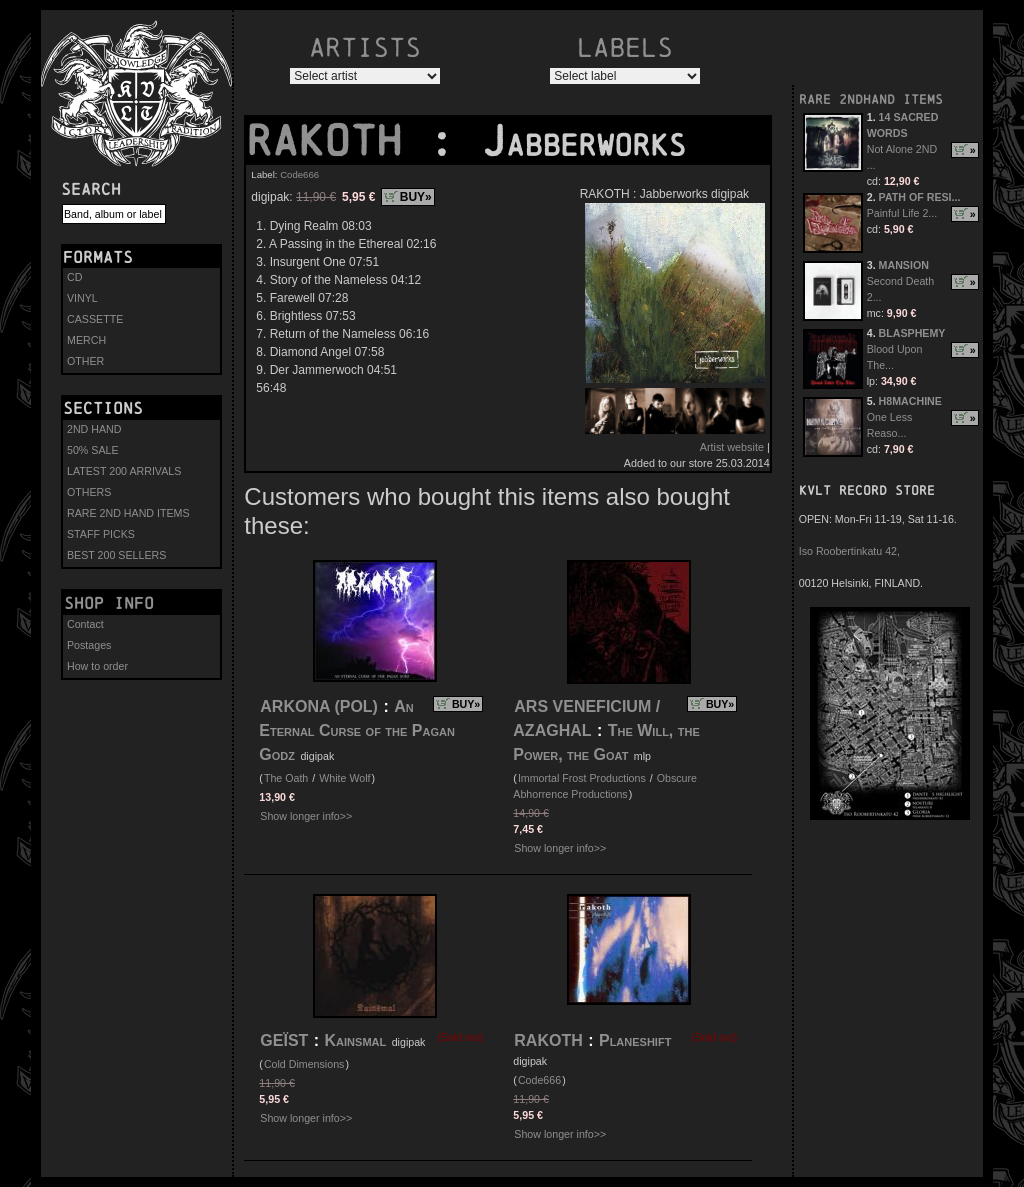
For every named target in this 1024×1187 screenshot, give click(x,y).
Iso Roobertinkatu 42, (849, 551)
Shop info (109, 603)
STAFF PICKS (101, 534)
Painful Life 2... (902, 213)
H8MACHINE (910, 401)
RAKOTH (337, 141)
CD (74, 277)
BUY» (416, 197)
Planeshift (635, 1040)
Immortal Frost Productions (582, 778)
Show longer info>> (306, 816)
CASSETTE (95, 319)
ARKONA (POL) (319, 706)
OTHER (85, 361)
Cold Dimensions (304, 1064)
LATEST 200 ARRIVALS (124, 471)
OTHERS (89, 492)
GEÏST (284, 1040)
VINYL (82, 298)
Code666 (299, 174)
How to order (97, 666)
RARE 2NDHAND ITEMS (871, 99)
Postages (89, 645)
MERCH (86, 340)
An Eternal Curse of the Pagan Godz (357, 730)
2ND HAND (94, 429)
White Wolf (344, 778)
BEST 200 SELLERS (116, 555)
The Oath (286, 778)
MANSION (904, 265)
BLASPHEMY (912, 333)
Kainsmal (356, 1040)
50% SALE (93, 450)
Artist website (732, 447)
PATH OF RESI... (920, 197)
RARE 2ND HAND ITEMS (128, 513)
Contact (85, 624)
